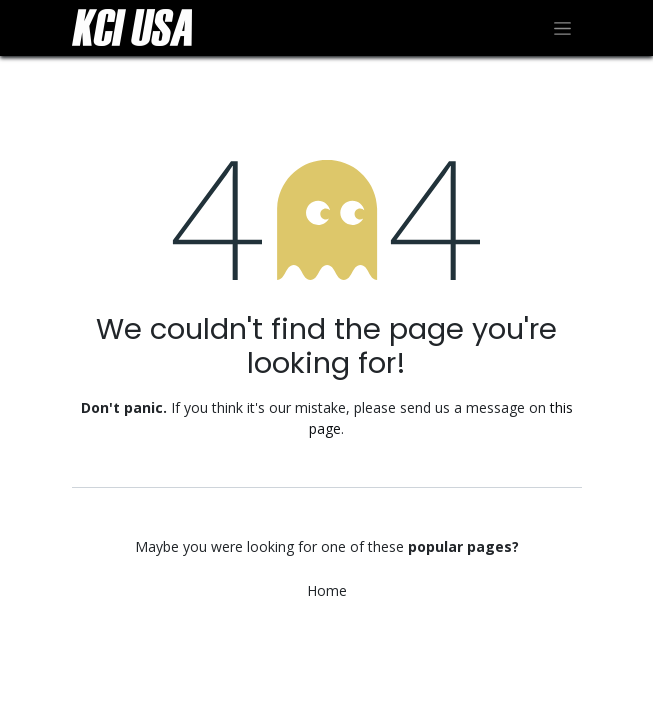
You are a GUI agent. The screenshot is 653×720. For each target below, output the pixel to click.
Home (327, 590)
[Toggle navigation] (562, 28)
